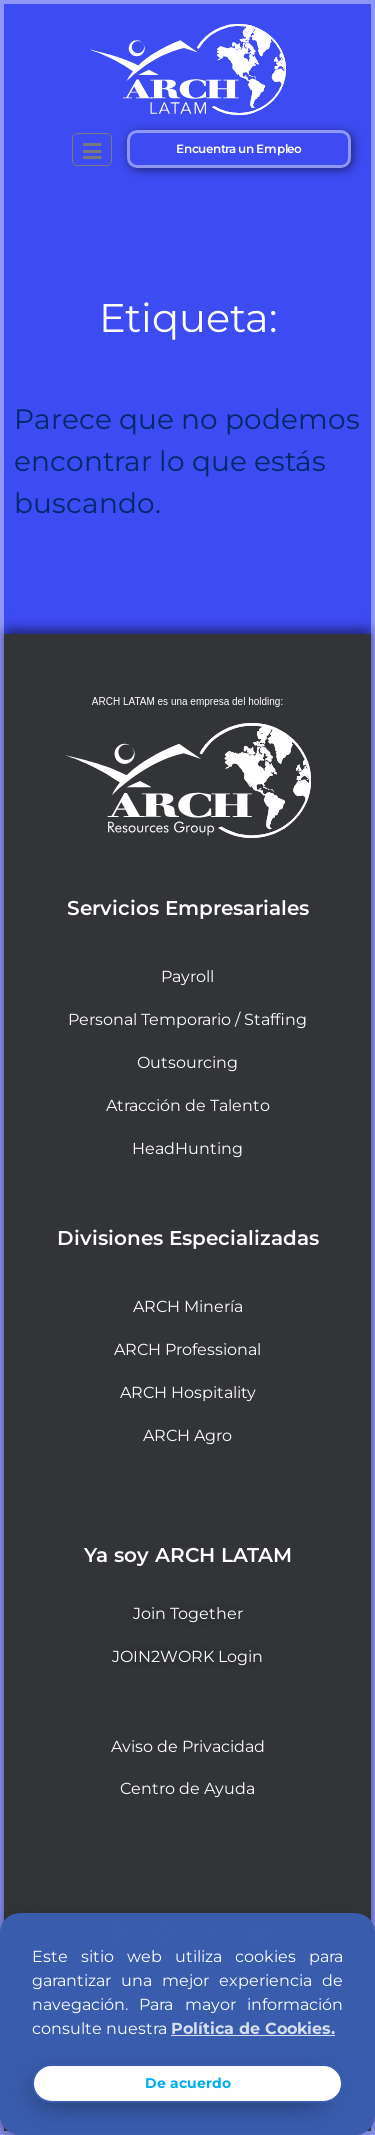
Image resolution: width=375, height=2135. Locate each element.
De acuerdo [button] (188, 2083)
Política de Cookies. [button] (253, 2028)
